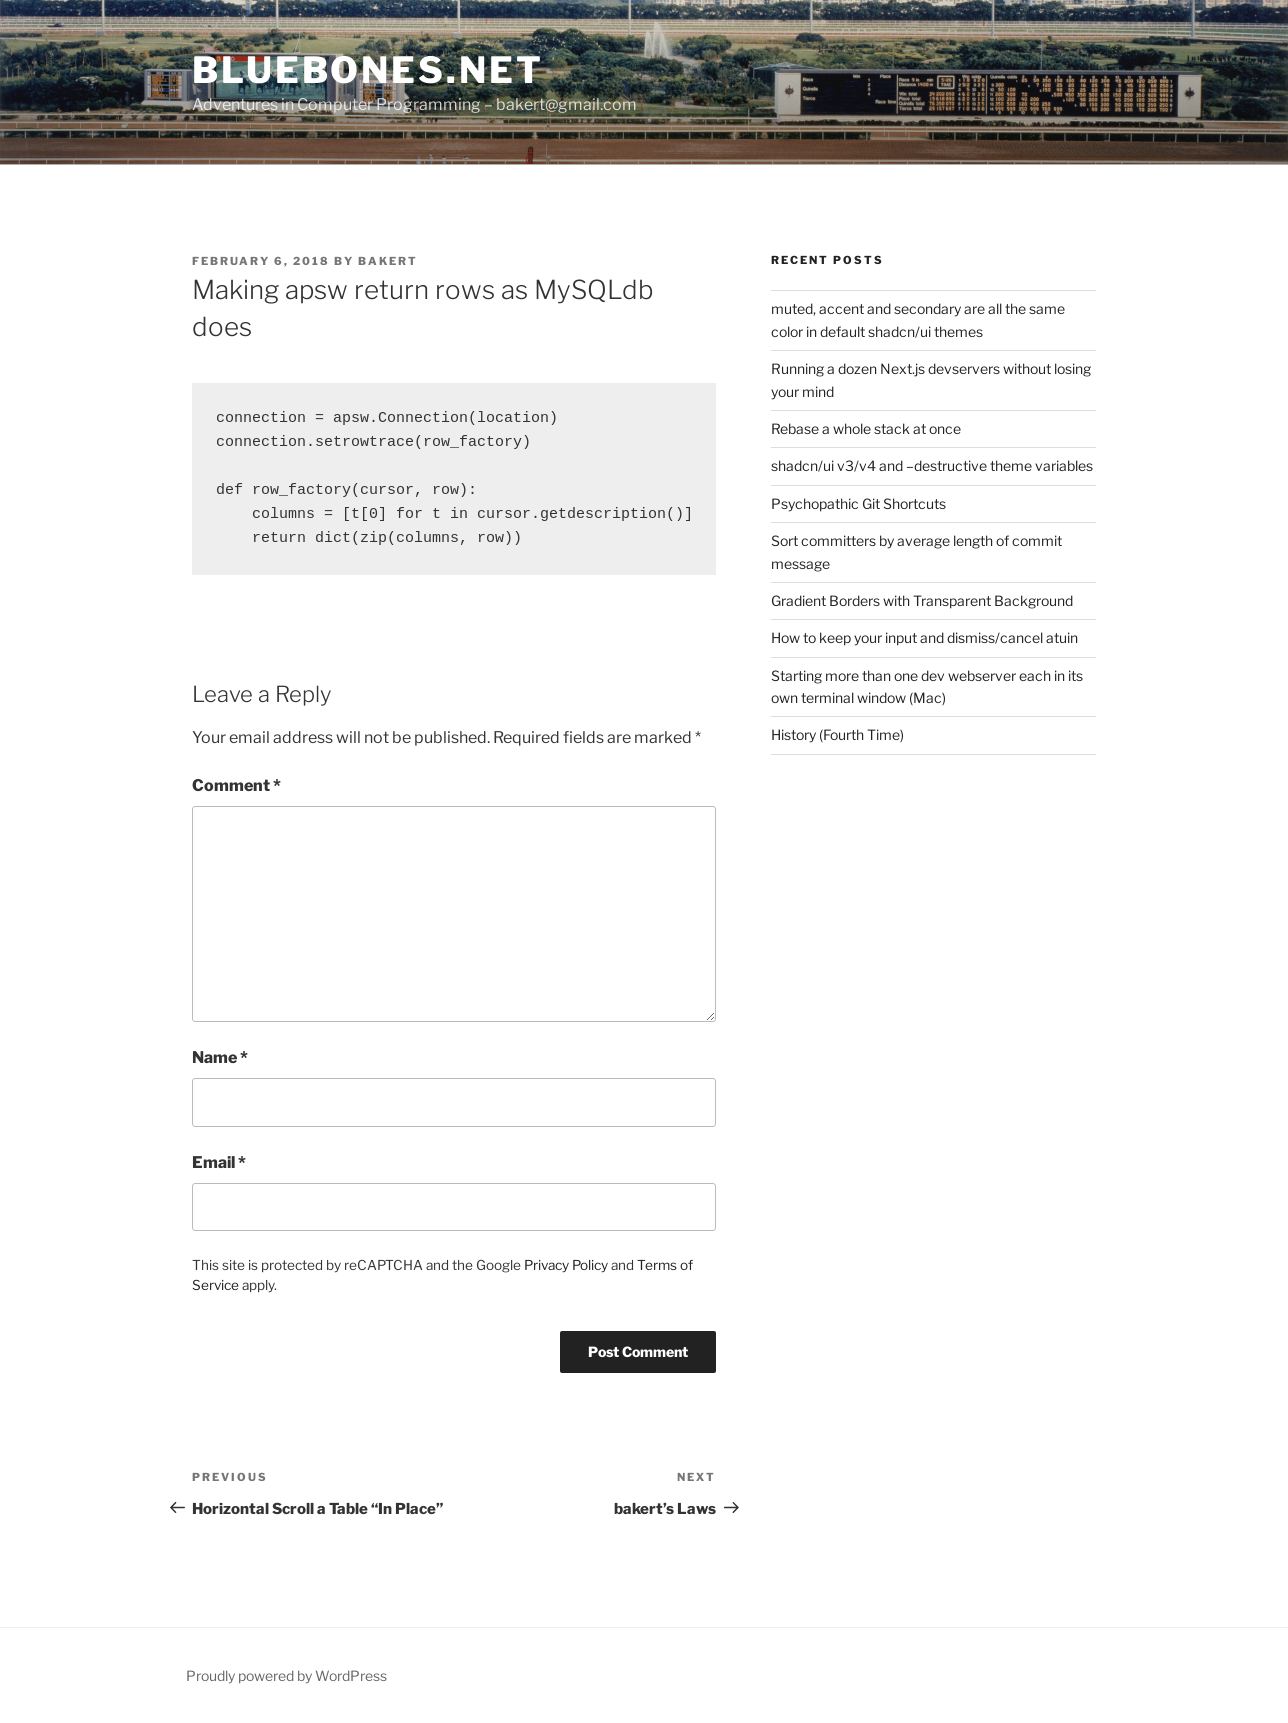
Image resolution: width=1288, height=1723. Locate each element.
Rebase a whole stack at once (866, 428)
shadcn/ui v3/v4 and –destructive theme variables (932, 465)
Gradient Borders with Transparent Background (922, 600)
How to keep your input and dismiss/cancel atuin (924, 637)
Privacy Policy (566, 1265)
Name (220, 1057)
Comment (236, 785)
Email (219, 1162)
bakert (388, 261)
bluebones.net (367, 70)
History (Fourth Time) (837, 734)
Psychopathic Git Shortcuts (858, 503)
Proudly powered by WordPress (286, 1675)
